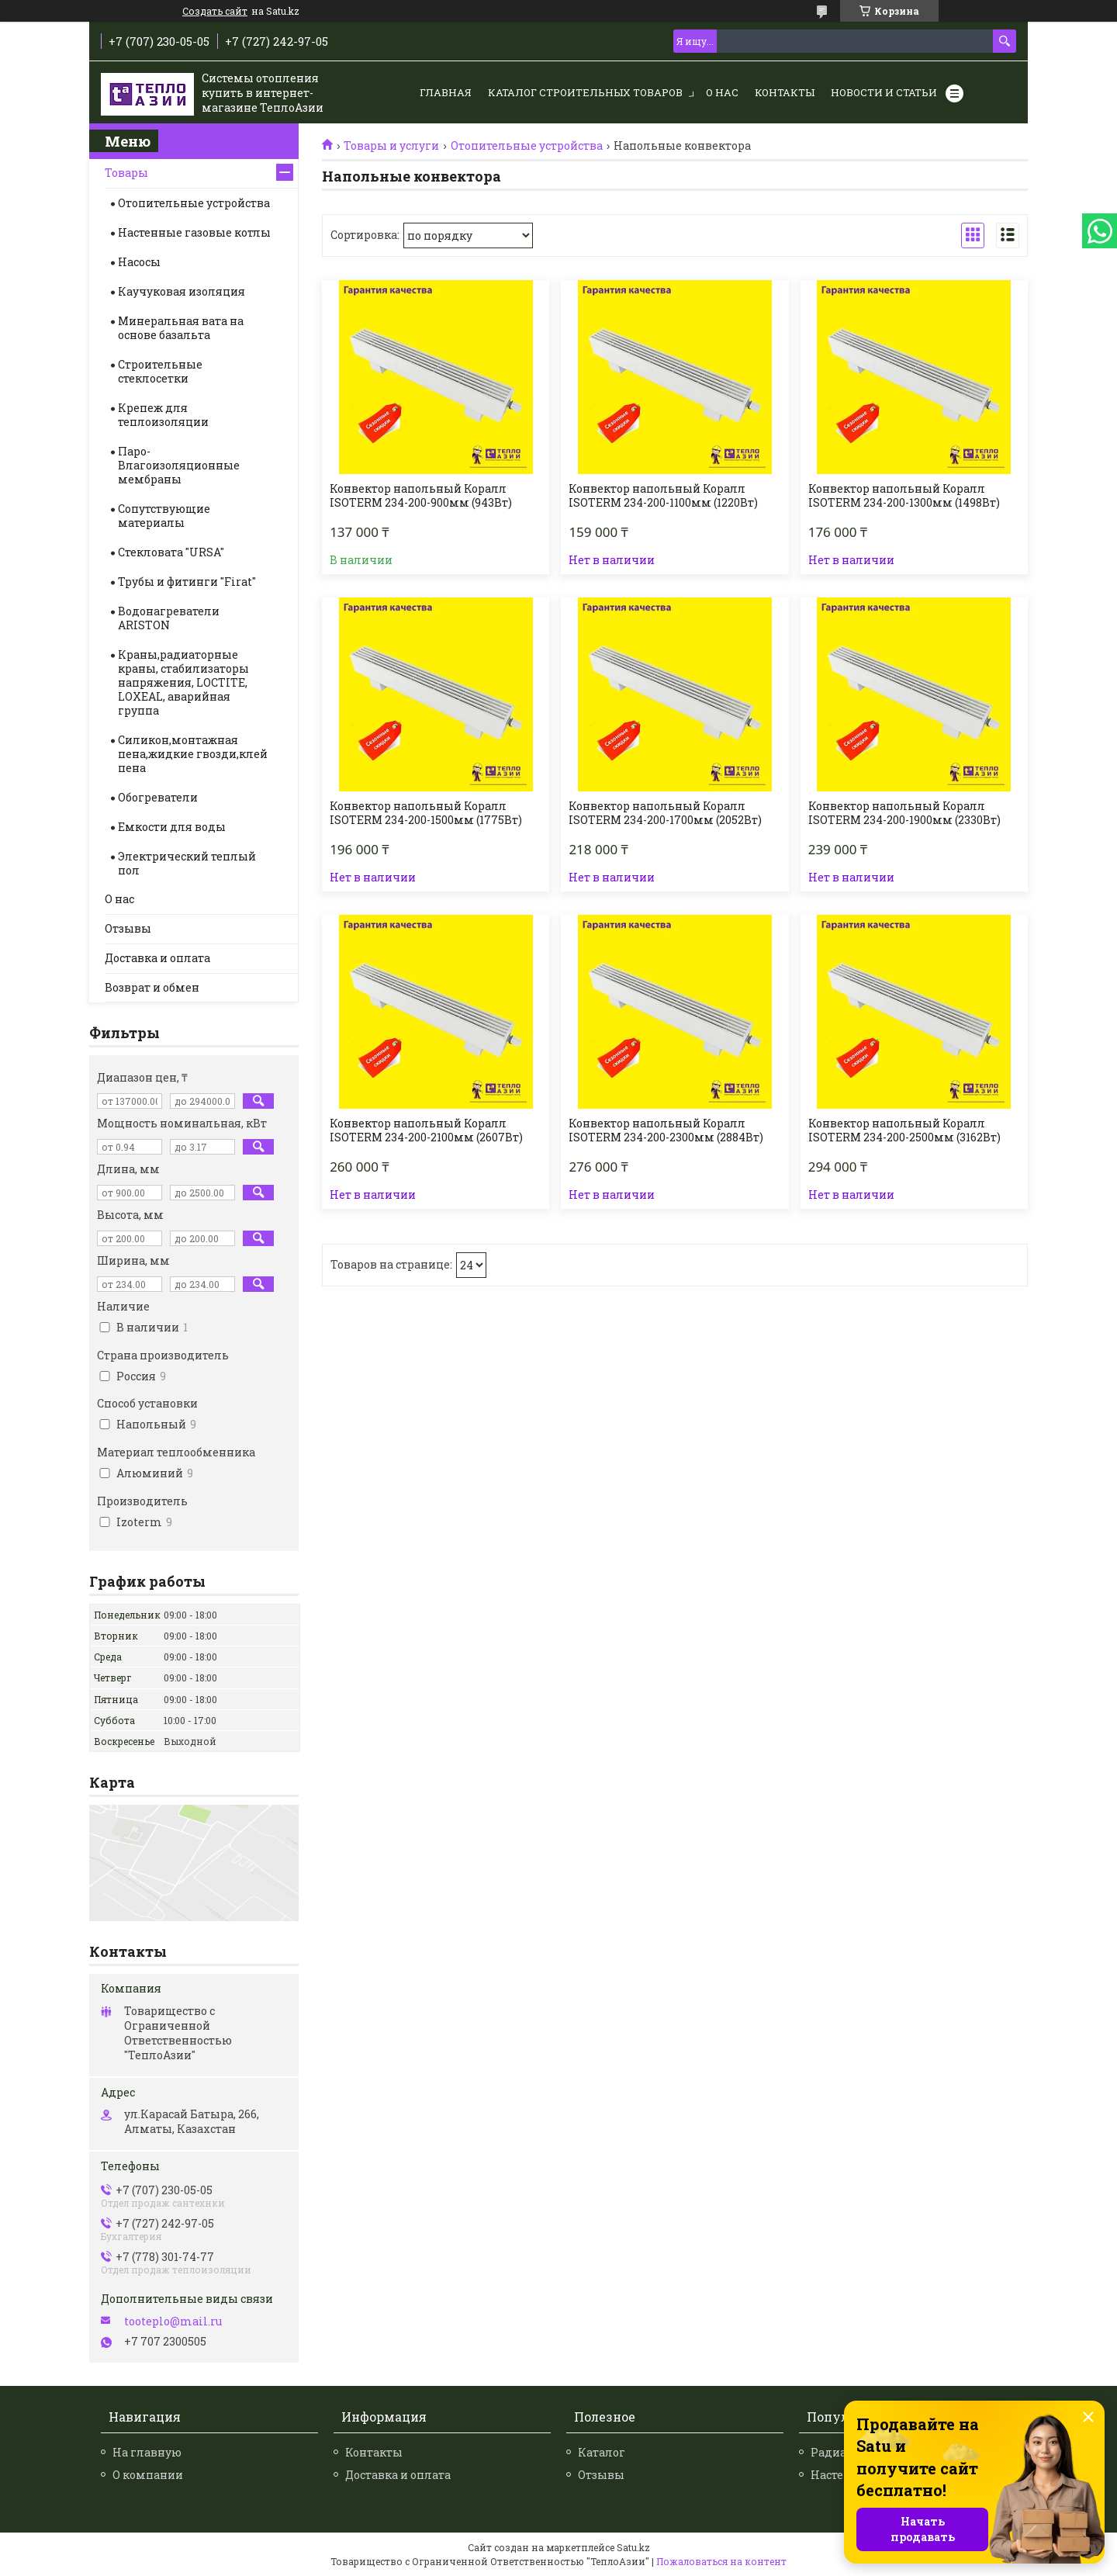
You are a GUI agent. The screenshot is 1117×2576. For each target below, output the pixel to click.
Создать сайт (214, 10)
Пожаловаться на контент (721, 2561)
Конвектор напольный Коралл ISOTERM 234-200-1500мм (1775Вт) (426, 813)
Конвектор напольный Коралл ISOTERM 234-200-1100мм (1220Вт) (663, 496)
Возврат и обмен (152, 987)
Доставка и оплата (157, 957)
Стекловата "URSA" (171, 552)
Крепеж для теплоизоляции (163, 414)
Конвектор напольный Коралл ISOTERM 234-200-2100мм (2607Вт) (426, 1130)
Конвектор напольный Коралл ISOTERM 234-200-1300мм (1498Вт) (904, 496)
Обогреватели (158, 797)
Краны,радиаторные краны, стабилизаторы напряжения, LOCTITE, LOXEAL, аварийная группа (183, 682)
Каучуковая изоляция (181, 291)
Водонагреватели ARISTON (169, 618)
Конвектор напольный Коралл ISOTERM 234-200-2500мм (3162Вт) (904, 1130)
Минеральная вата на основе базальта (181, 327)
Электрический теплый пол (187, 863)
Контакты (784, 92)
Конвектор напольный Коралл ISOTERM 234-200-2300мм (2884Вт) (666, 1130)
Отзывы (128, 928)
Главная (446, 92)
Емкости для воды (172, 826)
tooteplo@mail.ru (173, 2321)
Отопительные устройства (527, 146)
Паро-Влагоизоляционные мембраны (179, 465)
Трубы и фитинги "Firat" (187, 581)
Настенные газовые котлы (194, 232)
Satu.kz (633, 2547)
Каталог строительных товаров (585, 92)
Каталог (601, 2452)
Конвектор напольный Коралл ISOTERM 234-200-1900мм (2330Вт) (904, 813)
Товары (126, 172)
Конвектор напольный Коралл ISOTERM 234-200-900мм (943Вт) (421, 496)
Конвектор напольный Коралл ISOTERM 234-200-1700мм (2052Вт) (665, 813)
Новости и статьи (884, 92)
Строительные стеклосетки (160, 371)
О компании (147, 2474)
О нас (722, 92)
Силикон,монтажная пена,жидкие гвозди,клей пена (193, 753)
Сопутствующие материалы (164, 515)
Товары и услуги (391, 146)
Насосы (139, 261)
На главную (147, 2452)
